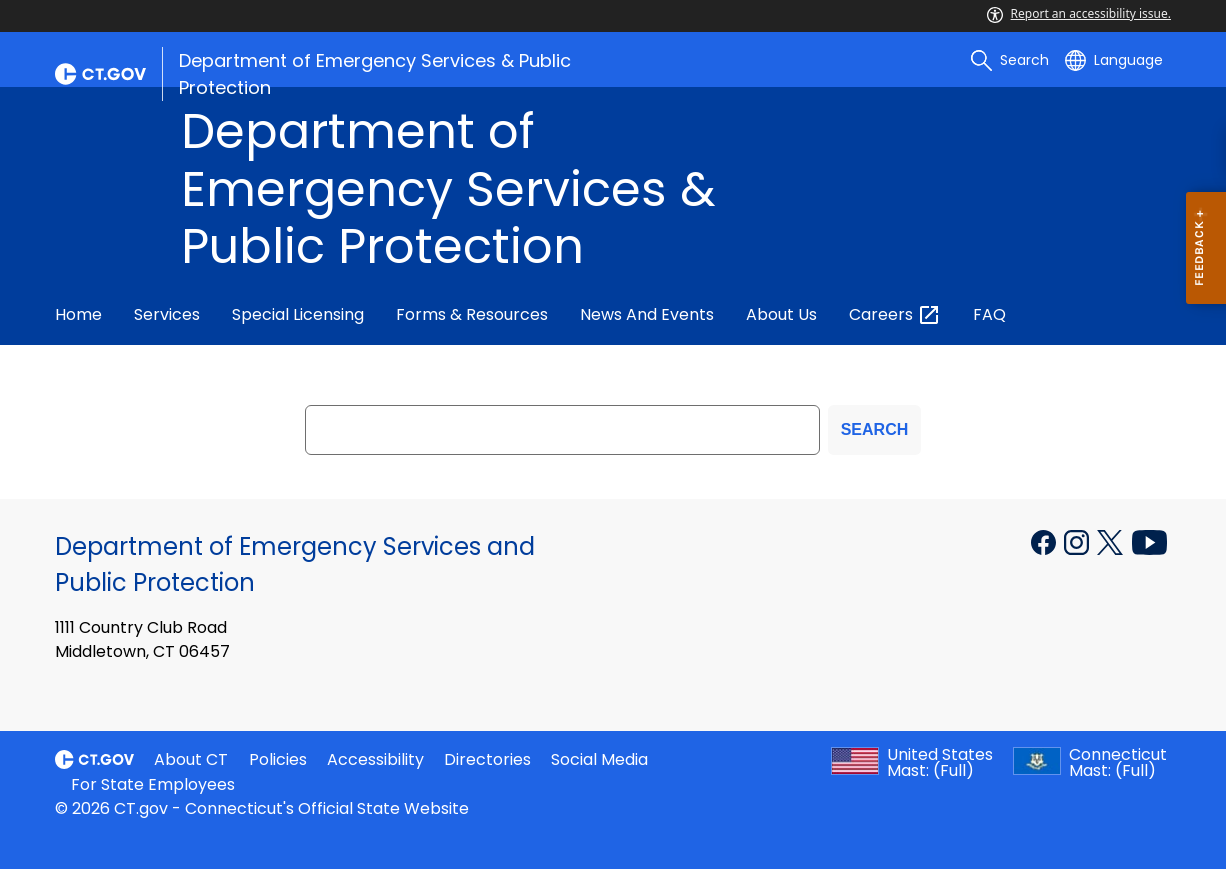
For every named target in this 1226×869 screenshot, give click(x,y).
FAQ (989, 314)
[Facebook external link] (1045, 541)
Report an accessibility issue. (1079, 13)
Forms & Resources (472, 314)
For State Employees (153, 784)
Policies (278, 759)
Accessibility (375, 759)
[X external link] (1112, 541)
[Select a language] (1114, 60)
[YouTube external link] (1149, 541)
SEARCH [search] (875, 429)
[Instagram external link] (1078, 541)
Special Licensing (298, 314)
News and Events (647, 314)
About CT (191, 759)
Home (78, 314)
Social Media (599, 759)
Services (167, 314)
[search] (1010, 60)
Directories (487, 759)
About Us (781, 314)
